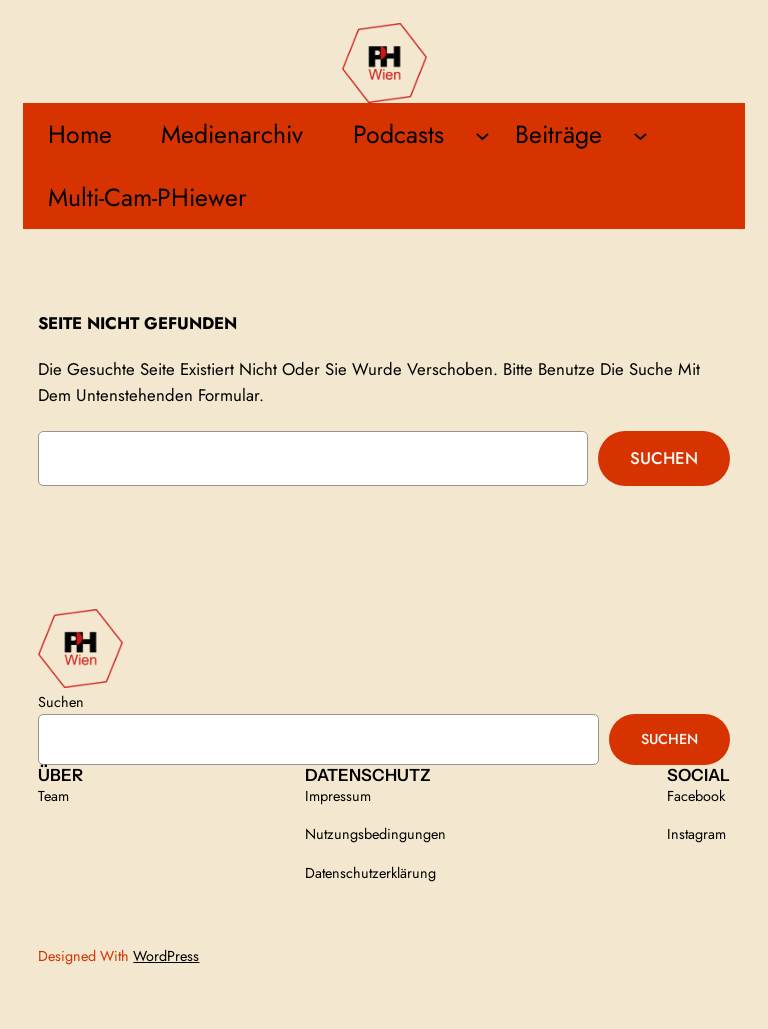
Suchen (664, 458)
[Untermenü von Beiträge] (640, 134)
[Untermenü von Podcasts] (482, 134)
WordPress (166, 956)
